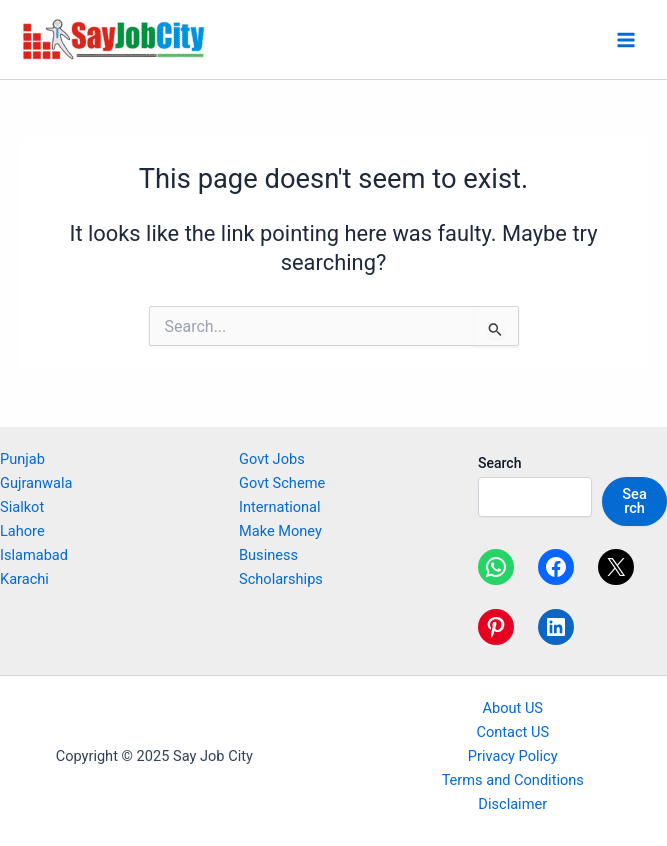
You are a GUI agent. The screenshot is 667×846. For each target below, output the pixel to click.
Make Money (280, 531)
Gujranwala (36, 483)
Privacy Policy (513, 756)
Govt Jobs (272, 459)
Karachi (24, 579)
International (280, 507)
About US (512, 708)
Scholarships (281, 579)
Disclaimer (512, 804)
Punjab (22, 459)
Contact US (512, 732)
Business (268, 555)
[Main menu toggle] (626, 40)
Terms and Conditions (513, 780)
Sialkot (22, 507)
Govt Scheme (282, 483)
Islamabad (34, 555)
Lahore (22, 531)
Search (499, 463)
